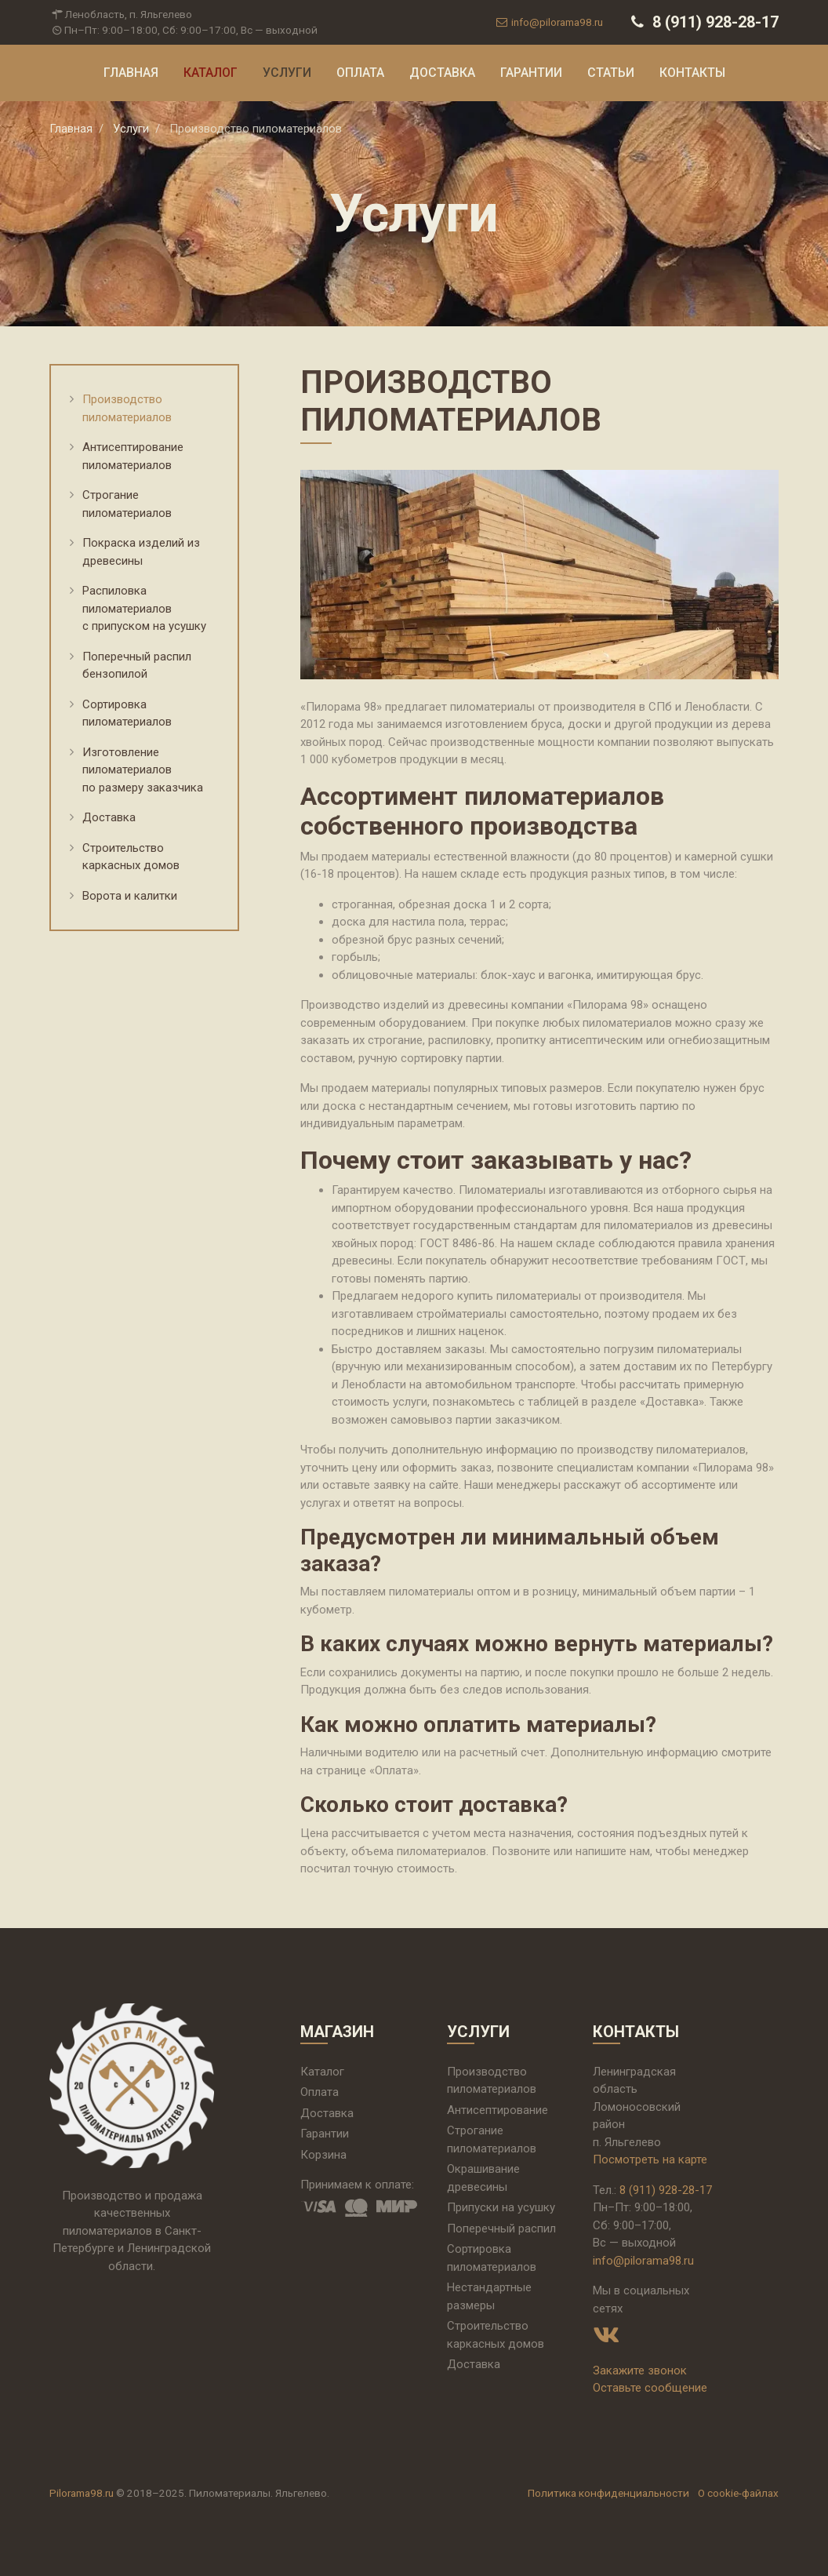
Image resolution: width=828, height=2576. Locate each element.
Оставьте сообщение (650, 2388)
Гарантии (531, 72)
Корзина (323, 2155)
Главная (131, 72)
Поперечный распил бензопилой (136, 665)
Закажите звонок (640, 2370)
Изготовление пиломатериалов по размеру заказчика (142, 770)
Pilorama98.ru (81, 2493)
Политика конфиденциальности (608, 2493)
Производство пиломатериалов (127, 408)
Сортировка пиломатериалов (127, 713)
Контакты (692, 72)
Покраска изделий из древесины (141, 552)
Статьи (610, 72)
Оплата (360, 72)
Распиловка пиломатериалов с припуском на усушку (144, 608)
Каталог (210, 72)
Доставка (442, 72)
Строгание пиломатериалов (127, 504)
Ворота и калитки (129, 896)
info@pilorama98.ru (548, 22)
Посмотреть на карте (650, 2159)
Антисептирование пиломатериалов (132, 456)
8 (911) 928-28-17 (702, 22)
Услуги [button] (287, 72)
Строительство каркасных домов (131, 857)
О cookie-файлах (738, 2493)
